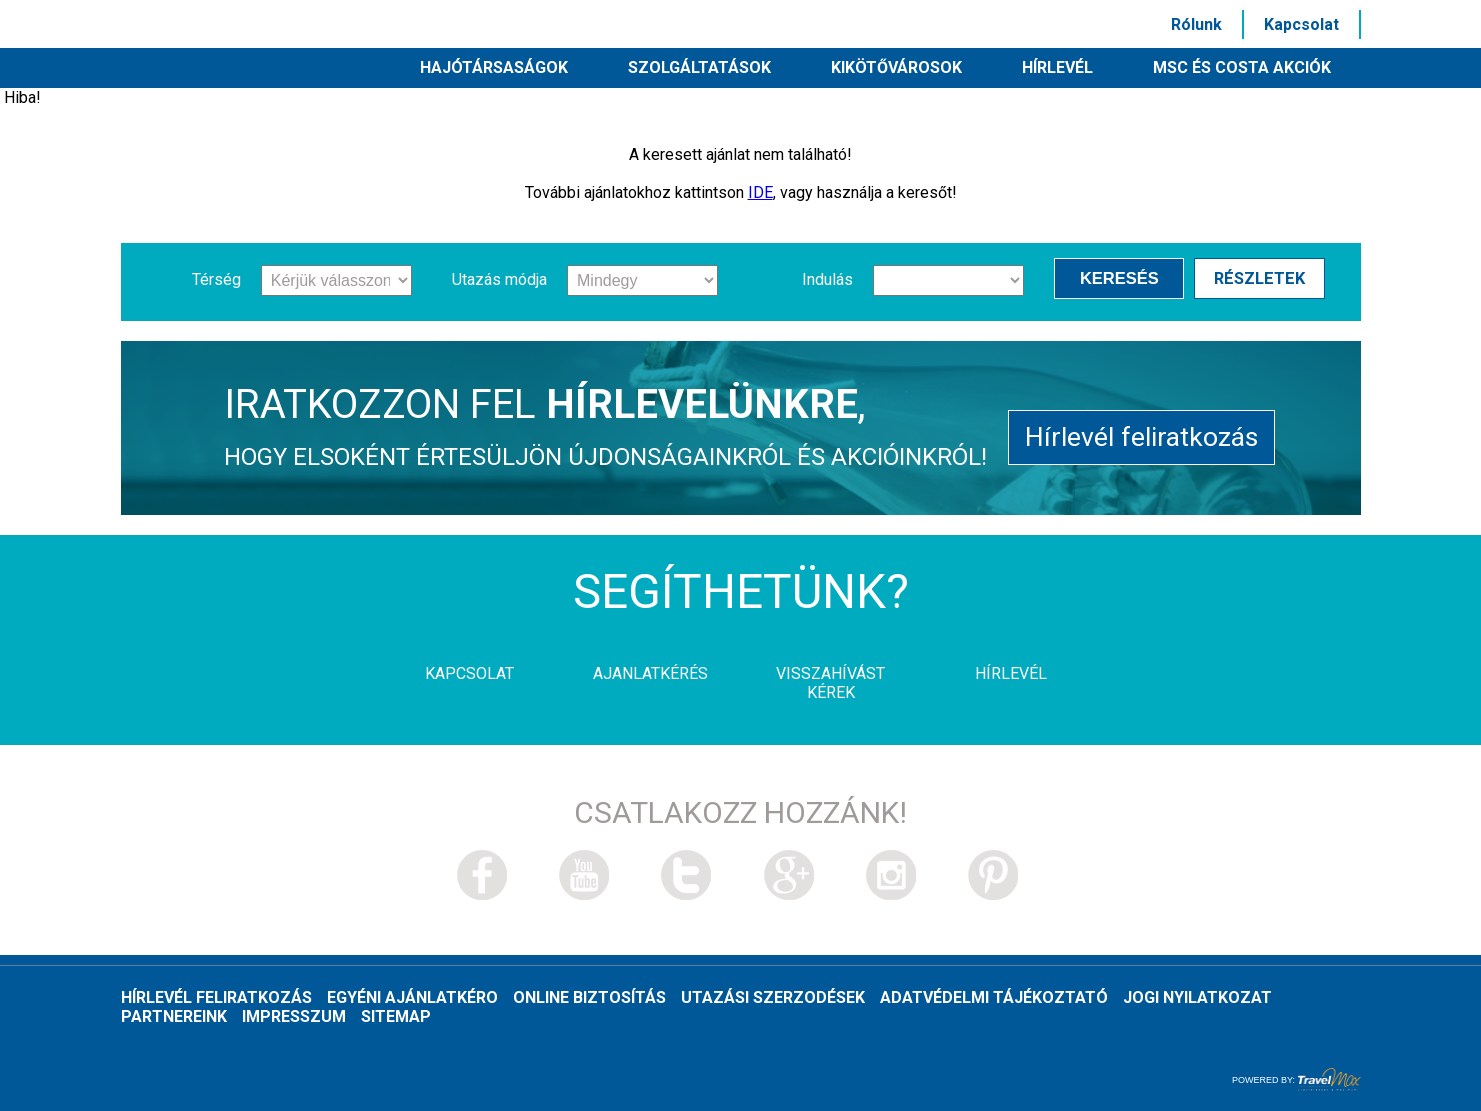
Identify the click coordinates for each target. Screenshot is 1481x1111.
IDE (760, 192)
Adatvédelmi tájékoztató (994, 997)
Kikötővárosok (896, 67)
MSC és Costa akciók (1242, 67)
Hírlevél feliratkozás (1141, 435)
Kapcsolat (1301, 24)
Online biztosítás (589, 997)
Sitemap (396, 1016)
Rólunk (1196, 24)
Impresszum (294, 1016)
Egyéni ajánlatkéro (412, 997)
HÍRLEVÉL (1057, 67)
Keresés (1123, 279)
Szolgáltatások (699, 67)
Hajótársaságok (494, 67)
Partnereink (174, 1016)
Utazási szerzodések (773, 997)
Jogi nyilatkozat (1197, 997)
